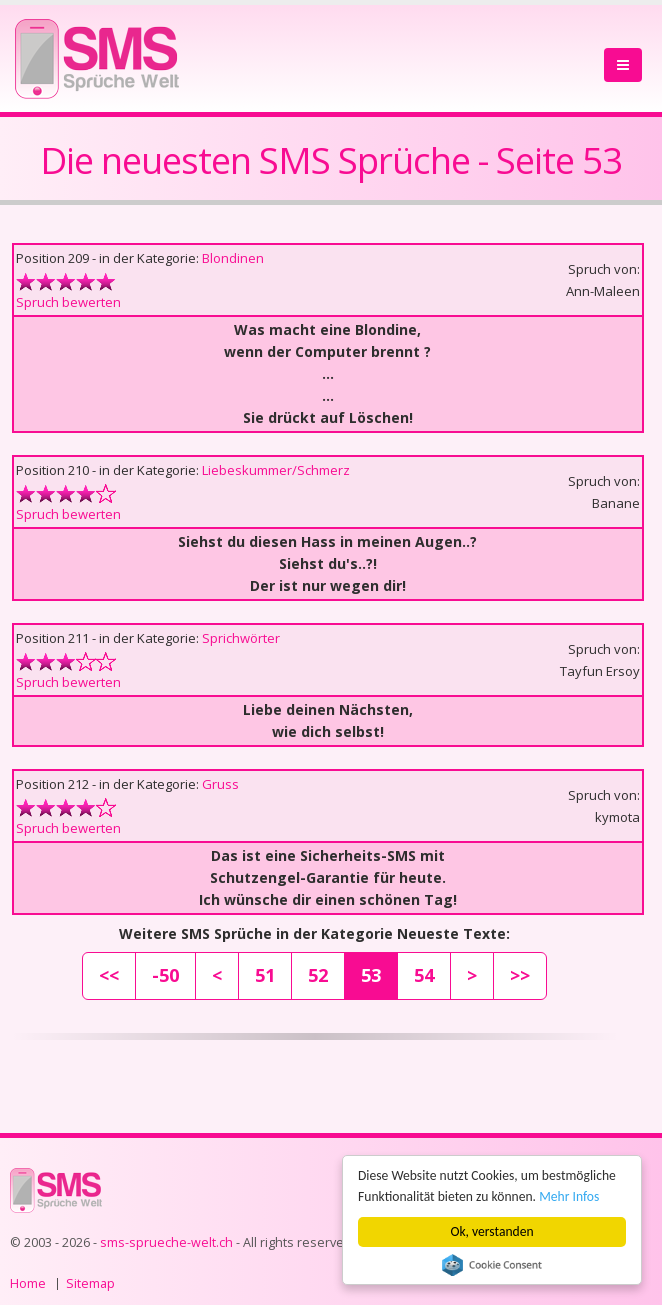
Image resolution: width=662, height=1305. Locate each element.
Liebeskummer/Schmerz (276, 470)
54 (424, 975)
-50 (165, 975)
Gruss (220, 784)
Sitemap (90, 1283)
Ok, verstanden (492, 1231)
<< (109, 975)
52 (318, 975)
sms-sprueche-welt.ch (166, 1242)
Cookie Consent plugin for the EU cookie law (492, 1265)
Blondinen (233, 258)
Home (28, 1283)
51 (265, 975)
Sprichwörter (241, 638)
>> (520, 975)
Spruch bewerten (68, 302)
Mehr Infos (569, 1196)
